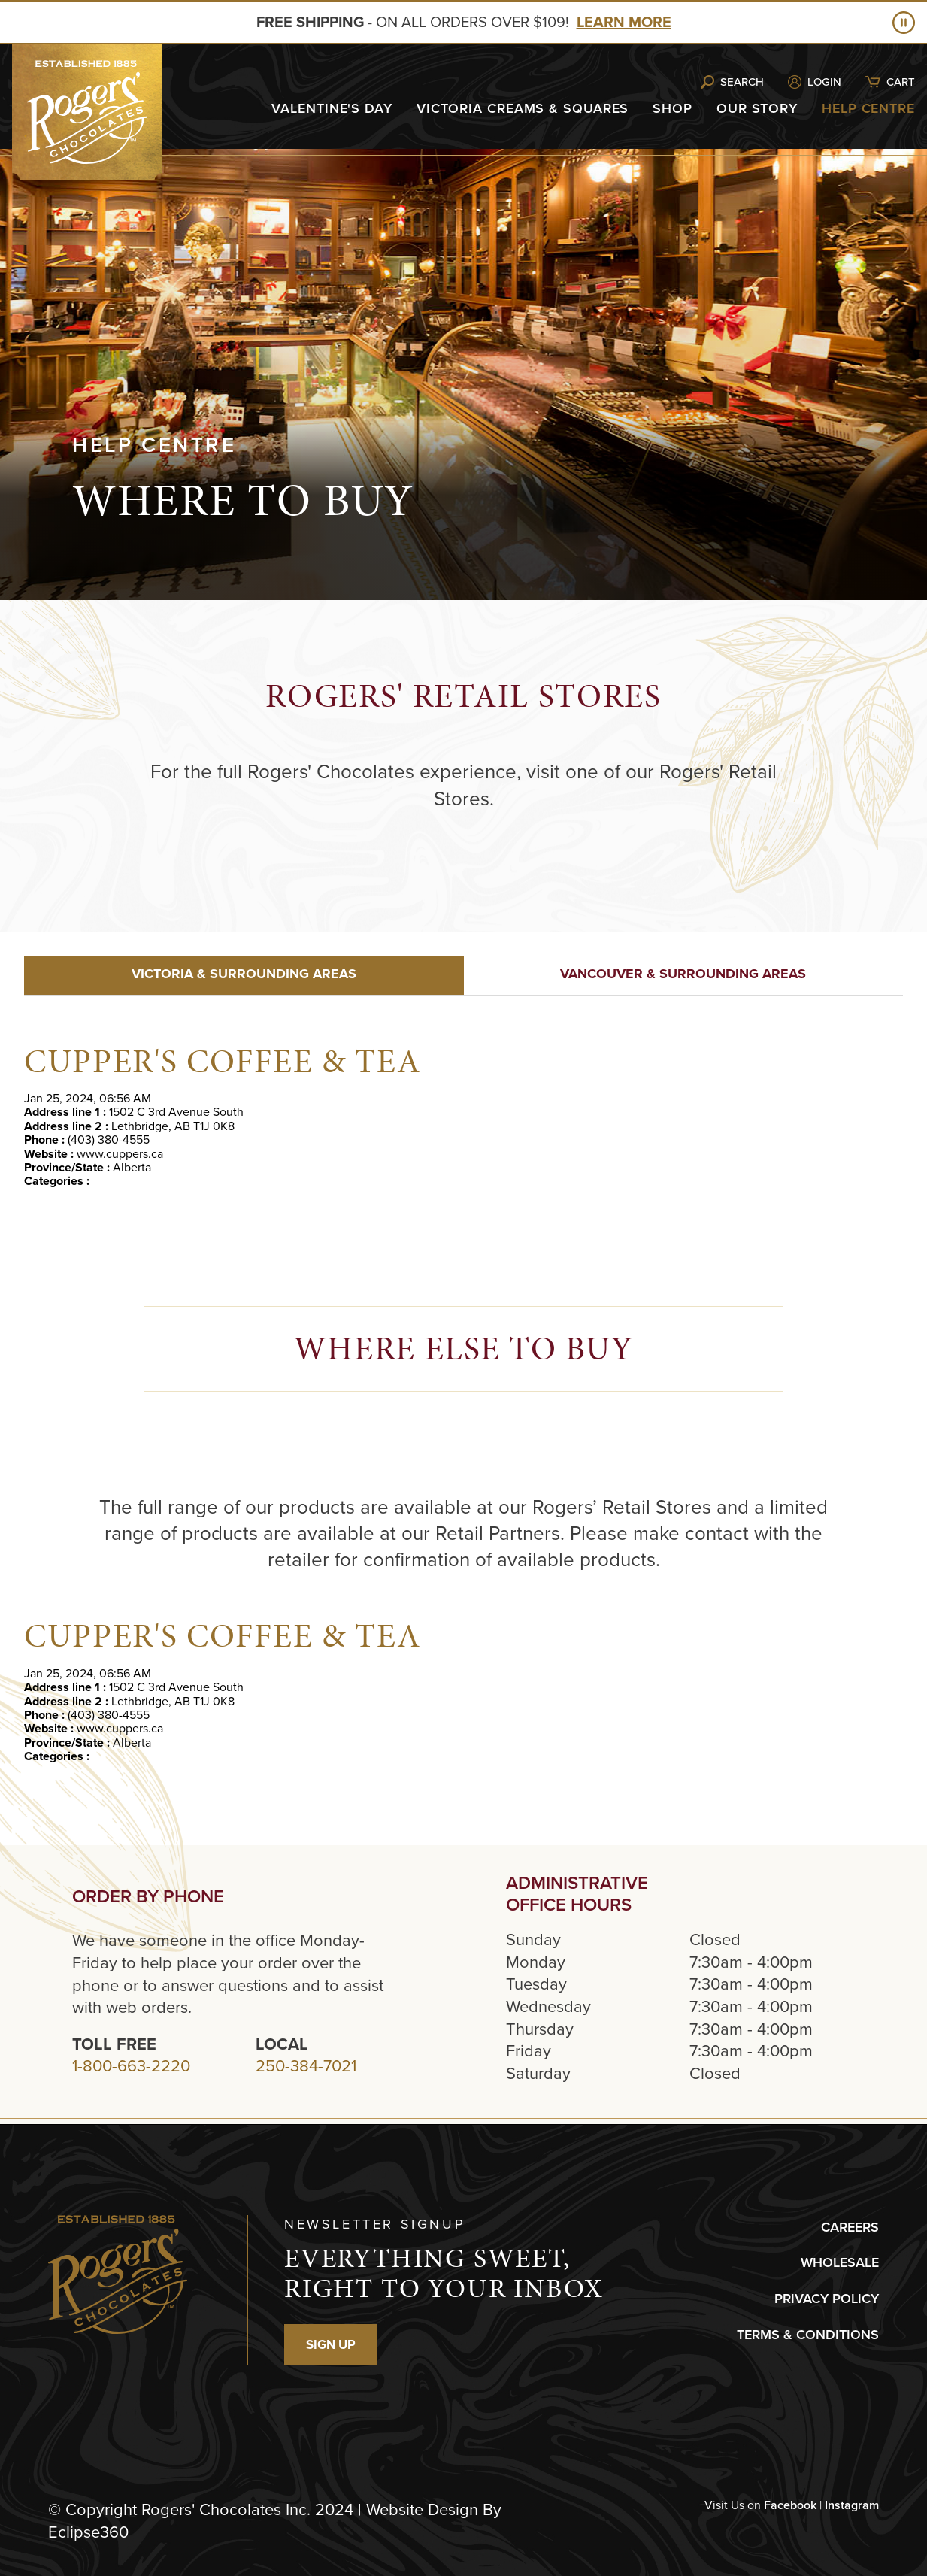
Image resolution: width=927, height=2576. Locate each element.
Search (742, 82)
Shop (672, 108)
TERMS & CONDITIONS (808, 2334)
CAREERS (850, 2227)
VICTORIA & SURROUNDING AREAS (244, 973)
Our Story (757, 108)
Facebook (790, 2505)
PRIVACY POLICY (826, 2298)
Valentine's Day (331, 108)
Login (824, 82)
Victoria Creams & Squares (523, 108)
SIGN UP (331, 2344)
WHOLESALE (840, 2262)
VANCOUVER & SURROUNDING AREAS (683, 973)
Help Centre (868, 108)
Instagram (852, 2505)
